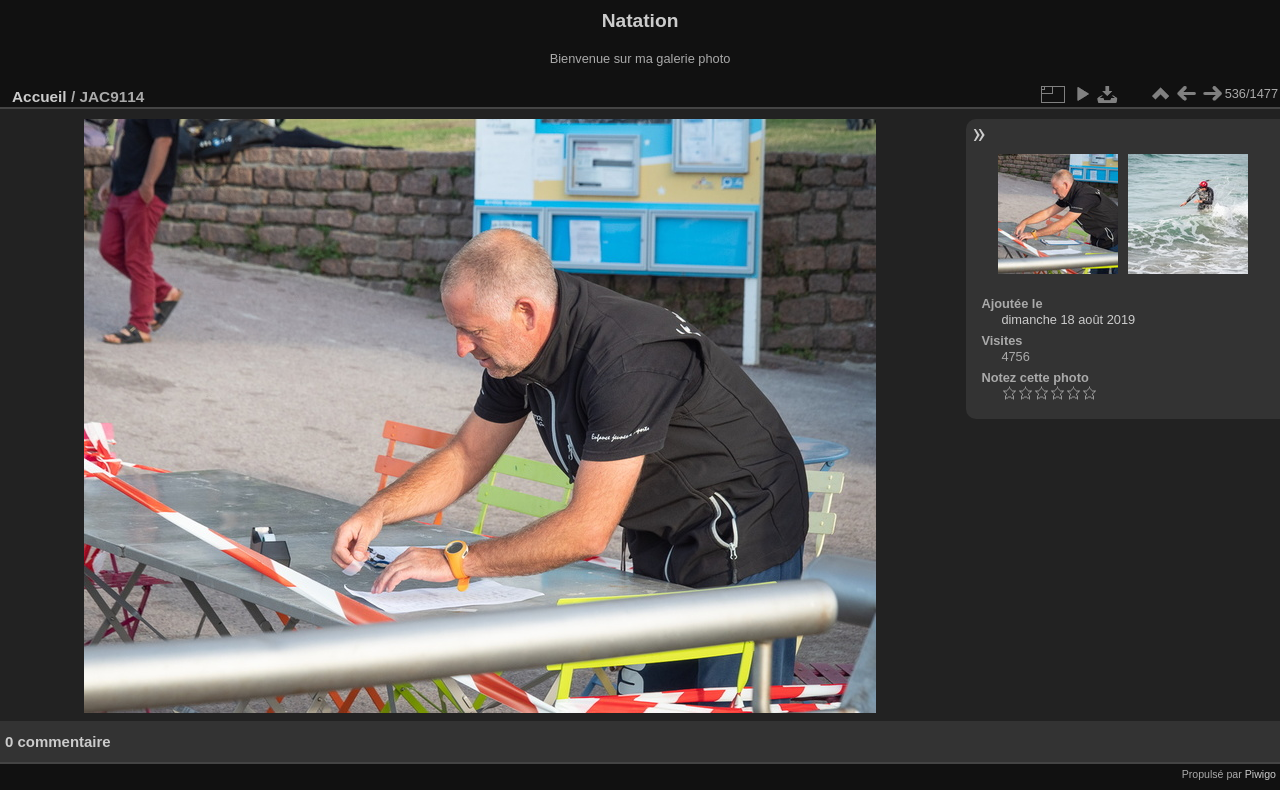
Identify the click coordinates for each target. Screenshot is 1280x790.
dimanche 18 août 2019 (1068, 319)
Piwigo (1260, 774)
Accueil (39, 96)
